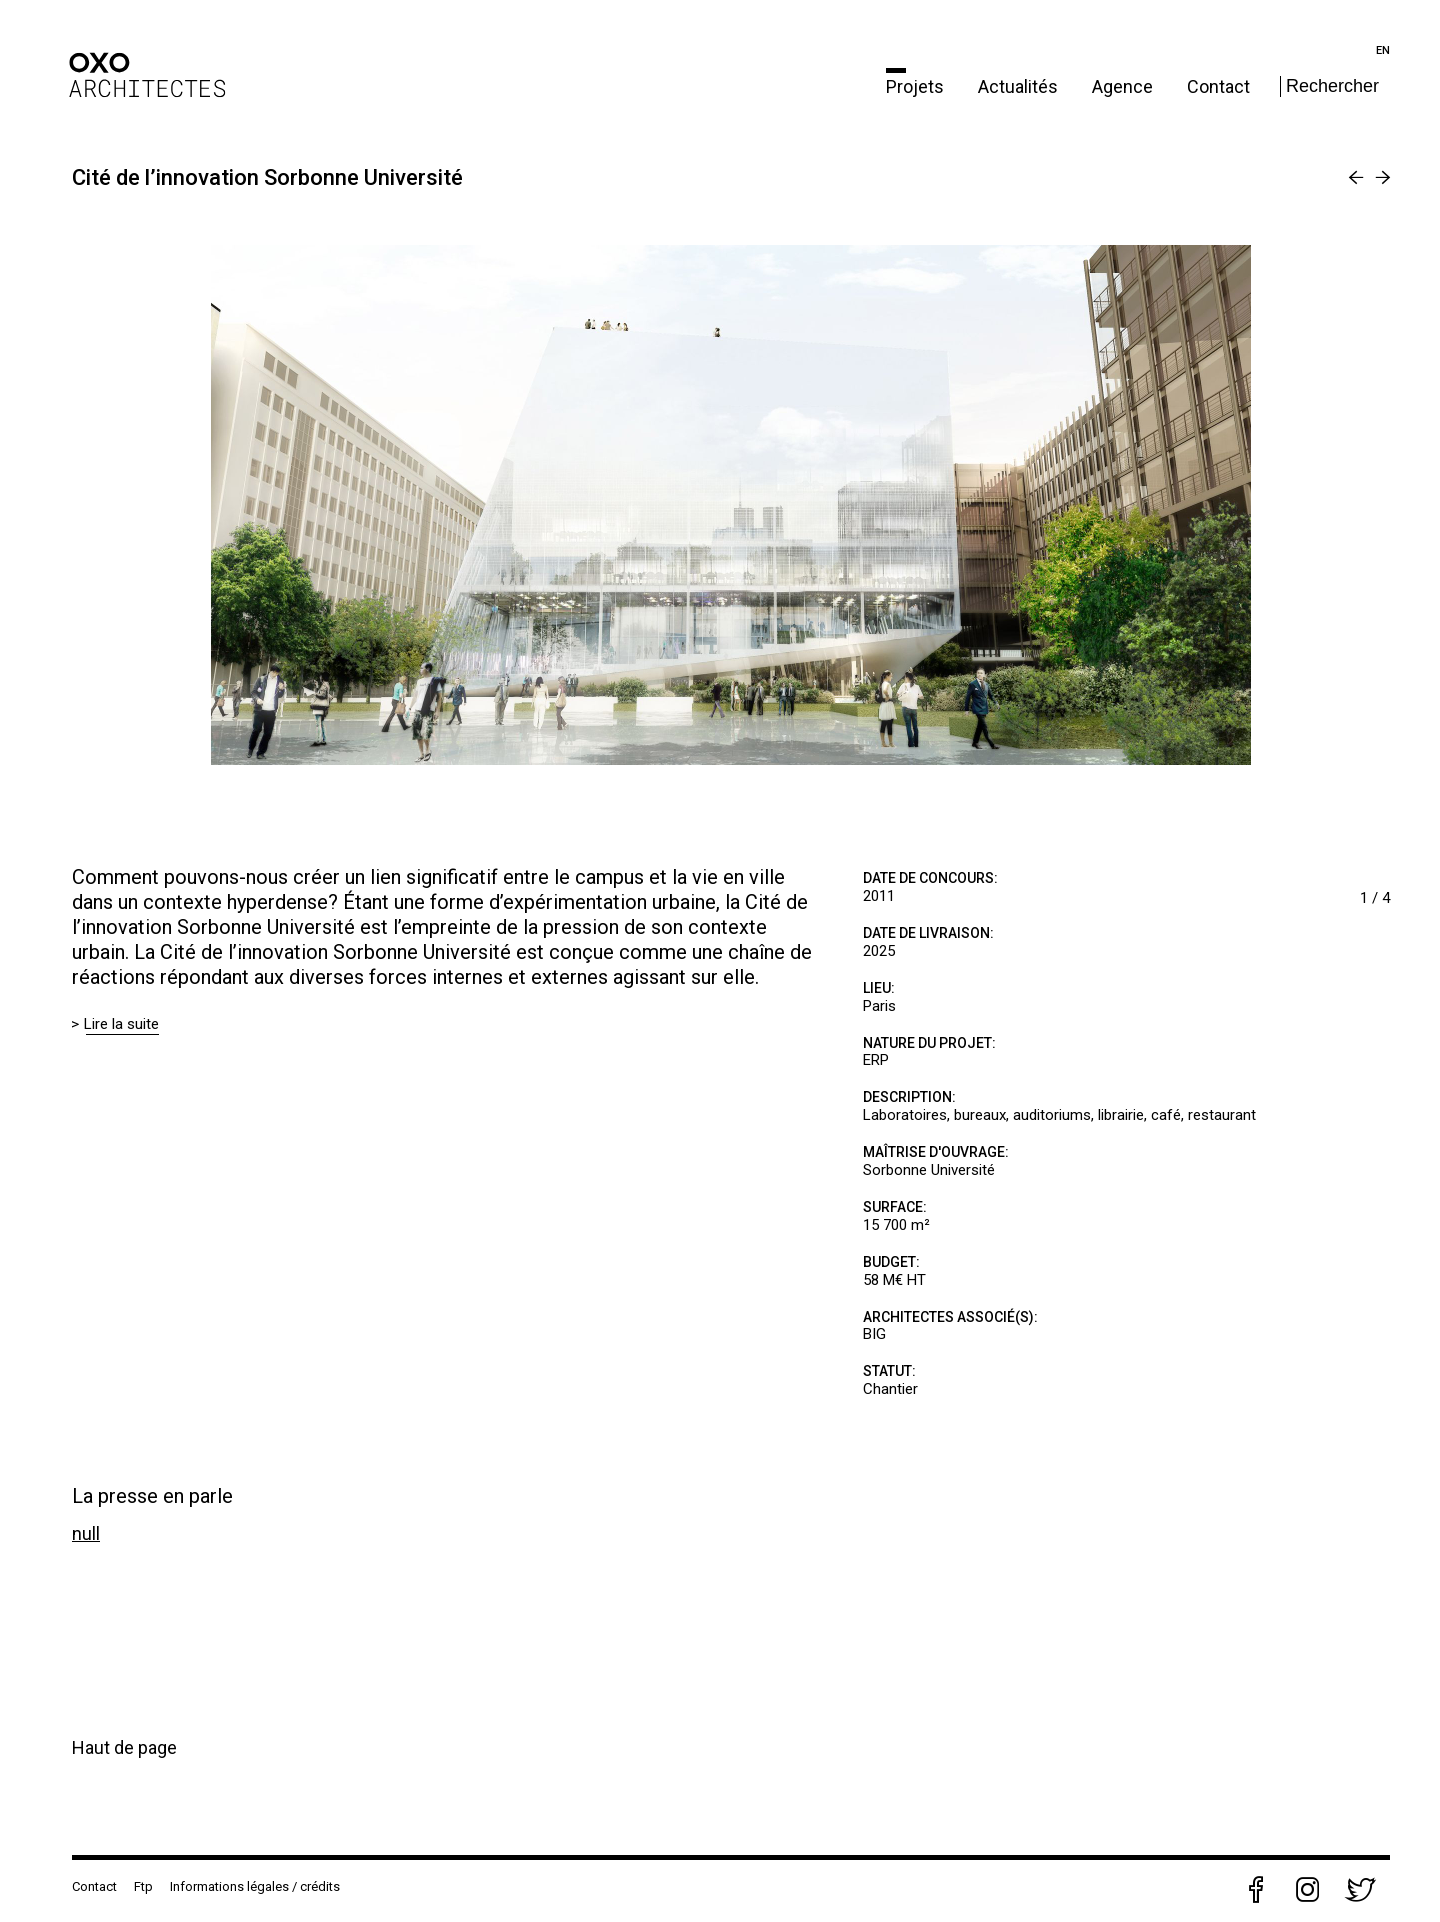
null (86, 1533)
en (1383, 50)
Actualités (1020, 86)
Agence (1124, 86)
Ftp (143, 1886)
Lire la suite (122, 1024)
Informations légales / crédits (255, 1886)
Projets (917, 86)
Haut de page (124, 1747)
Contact (1218, 86)
